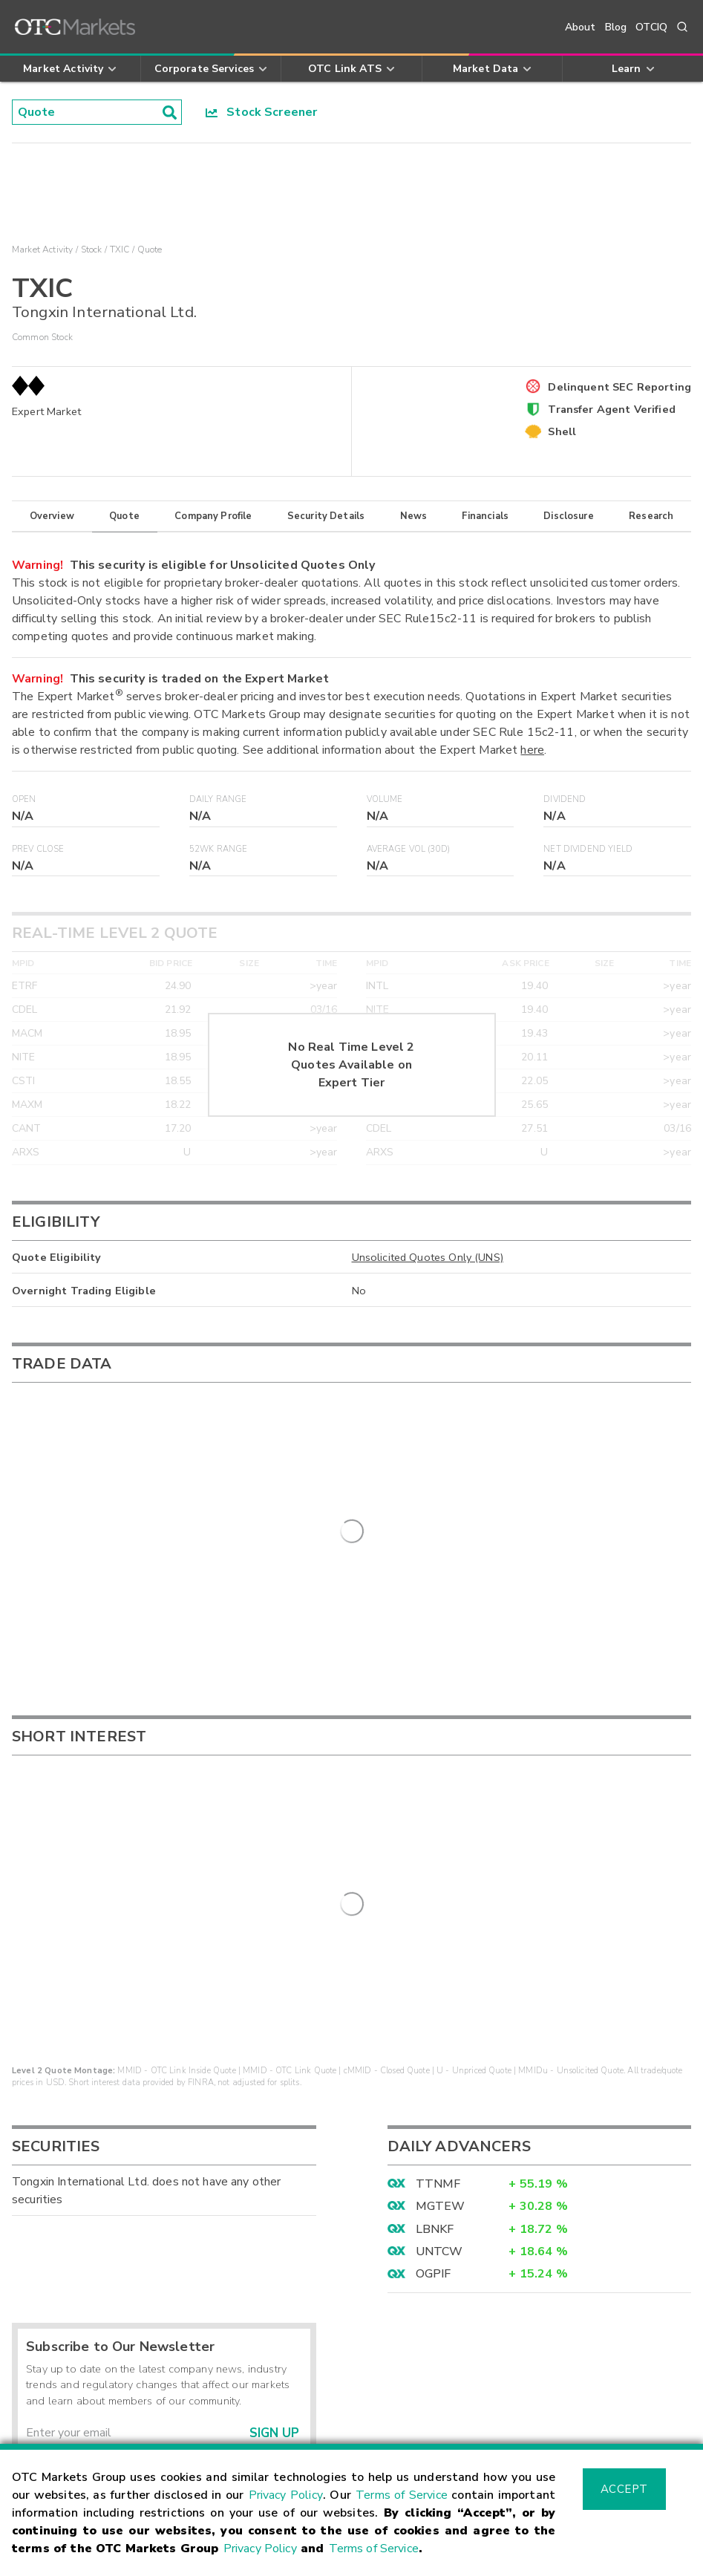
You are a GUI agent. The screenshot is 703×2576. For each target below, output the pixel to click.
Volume (385, 799)
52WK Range (218, 849)
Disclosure (568, 516)
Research (651, 516)
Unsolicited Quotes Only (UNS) (427, 1257)
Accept (624, 2489)
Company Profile (213, 516)
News (414, 516)
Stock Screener (262, 112)
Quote (124, 516)
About (580, 27)
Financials (485, 516)
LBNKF (435, 1975)
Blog (616, 27)
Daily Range (218, 799)
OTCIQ (651, 27)
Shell (562, 431)
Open (24, 799)
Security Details (325, 516)
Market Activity (42, 249)
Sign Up (274, 2179)
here (532, 750)
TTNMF (438, 1930)
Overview (52, 516)
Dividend (564, 799)
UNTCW (439, 1997)
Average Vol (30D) (409, 849)
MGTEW (440, 1953)
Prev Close (38, 849)
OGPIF (433, 2020)
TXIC (120, 249)
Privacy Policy (286, 2495)
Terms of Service (402, 2495)
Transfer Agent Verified (611, 409)
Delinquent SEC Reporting (619, 387)
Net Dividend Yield (587, 849)
